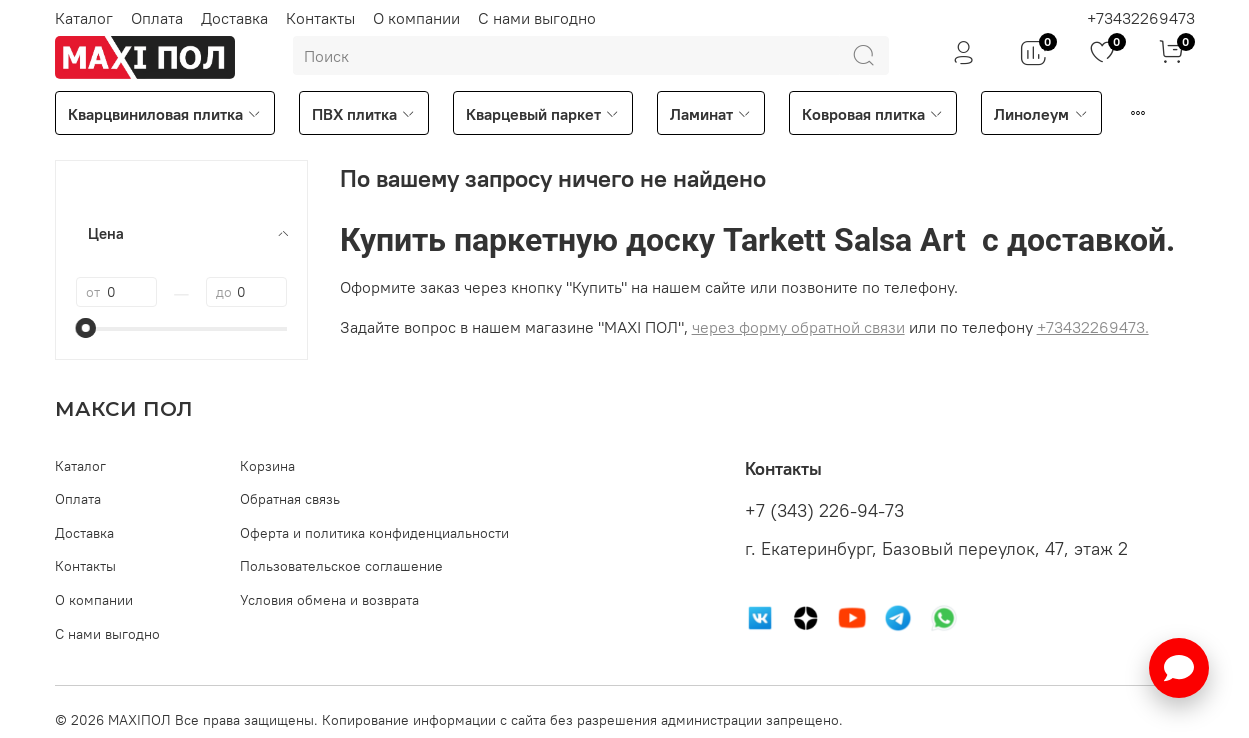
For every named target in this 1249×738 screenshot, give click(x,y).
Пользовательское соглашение (341, 566)
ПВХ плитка (364, 114)
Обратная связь (290, 499)
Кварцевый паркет (543, 114)
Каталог (84, 18)
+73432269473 (1141, 18)
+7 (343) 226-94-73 (824, 511)
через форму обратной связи (798, 327)
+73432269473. (1093, 327)
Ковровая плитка (873, 114)
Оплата (157, 18)
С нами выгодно (537, 18)
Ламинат (711, 114)
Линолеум (1041, 114)
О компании (416, 18)
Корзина (267, 466)
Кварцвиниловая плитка (165, 114)
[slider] (86, 328)
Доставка (234, 18)
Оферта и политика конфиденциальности (374, 533)
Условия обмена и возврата (329, 600)
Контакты (320, 18)
